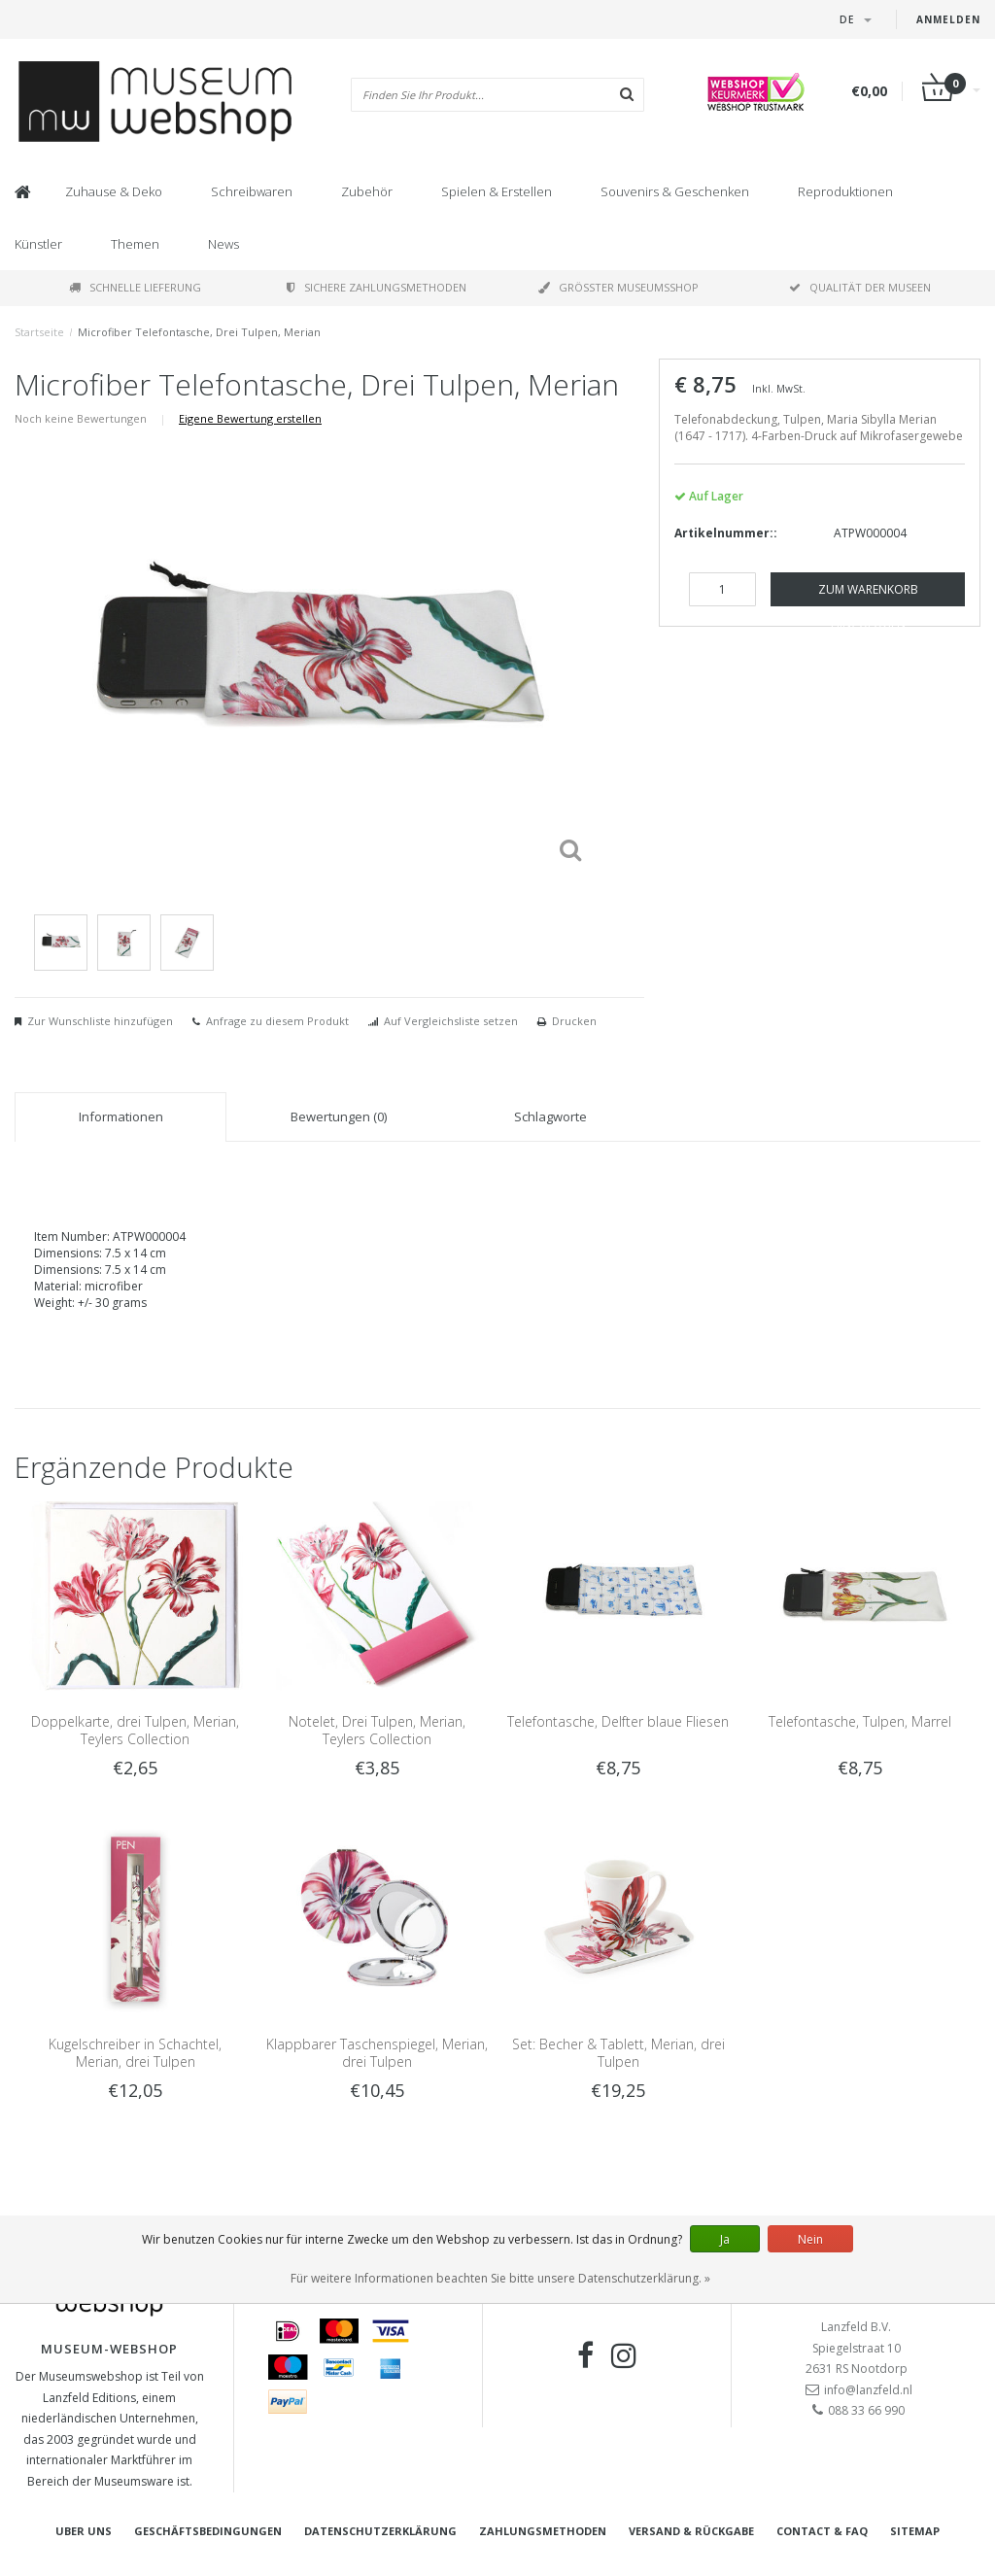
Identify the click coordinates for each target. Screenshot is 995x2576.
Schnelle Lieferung (135, 287)
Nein (810, 2239)
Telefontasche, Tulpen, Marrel (860, 1721)
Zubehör (367, 191)
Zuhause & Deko (113, 191)
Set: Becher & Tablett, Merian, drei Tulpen (618, 2053)
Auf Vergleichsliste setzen (451, 1020)
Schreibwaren (251, 191)
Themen (135, 244)
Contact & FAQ (822, 2531)
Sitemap (915, 2531)
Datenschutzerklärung (380, 2531)
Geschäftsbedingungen (208, 2531)
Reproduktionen (845, 191)
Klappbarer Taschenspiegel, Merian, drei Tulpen (377, 2053)
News (223, 244)
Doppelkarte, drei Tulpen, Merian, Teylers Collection (135, 1730)
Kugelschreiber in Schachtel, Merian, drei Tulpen (135, 2053)
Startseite (39, 332)
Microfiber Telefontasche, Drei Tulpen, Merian (199, 332)
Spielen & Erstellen (496, 191)
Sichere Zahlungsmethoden (376, 287)
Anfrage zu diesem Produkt (277, 1020)
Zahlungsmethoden (542, 2531)
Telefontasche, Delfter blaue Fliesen (618, 1721)
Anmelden (948, 19)
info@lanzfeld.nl (868, 2390)
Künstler (38, 244)
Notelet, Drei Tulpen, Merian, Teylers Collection (377, 1730)
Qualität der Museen (860, 287)
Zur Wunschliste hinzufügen (100, 1020)
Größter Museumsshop (618, 287)
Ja (725, 2239)
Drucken (574, 1020)
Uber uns (83, 2531)
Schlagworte (550, 1116)
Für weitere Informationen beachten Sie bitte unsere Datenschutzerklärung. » (500, 2278)
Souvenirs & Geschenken (674, 191)
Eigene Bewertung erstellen (250, 418)
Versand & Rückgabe (691, 2531)
